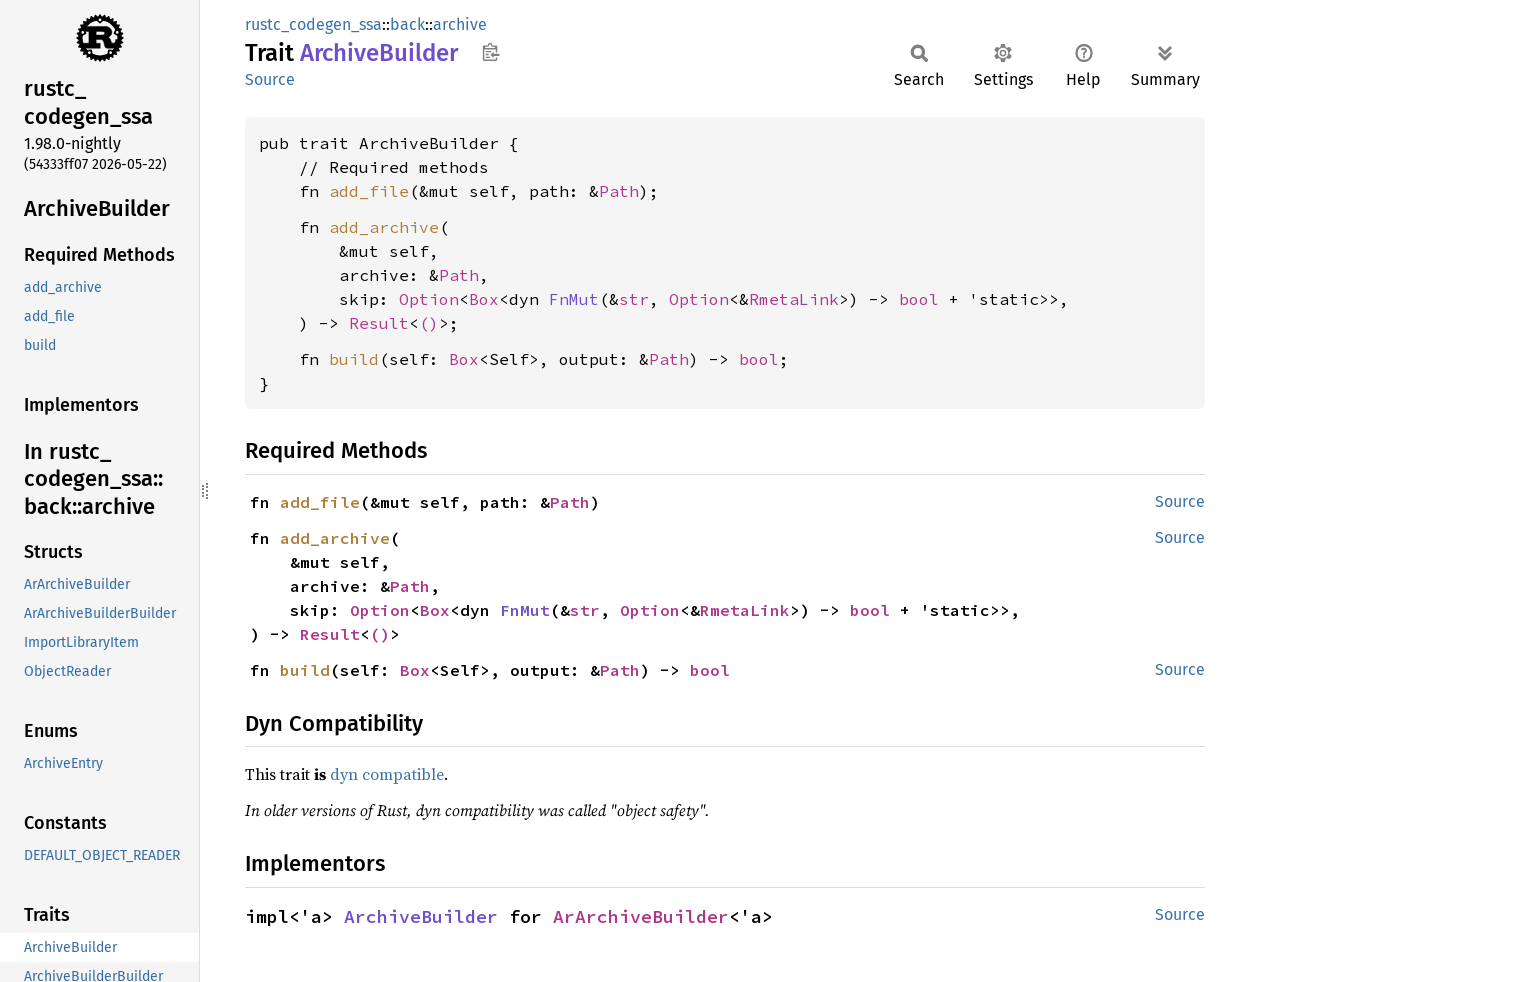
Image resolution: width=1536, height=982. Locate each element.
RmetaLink (794, 299)
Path (619, 191)
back (407, 24)
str (634, 299)
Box (484, 299)
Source (270, 79)
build (354, 359)
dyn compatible (387, 774)
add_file (369, 191)
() (429, 323)
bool (919, 299)
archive (460, 24)
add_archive (384, 227)
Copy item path (490, 52)
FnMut (574, 299)
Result (379, 323)
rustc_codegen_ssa (313, 24)
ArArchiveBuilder (641, 916)
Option (429, 299)
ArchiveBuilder (421, 916)
